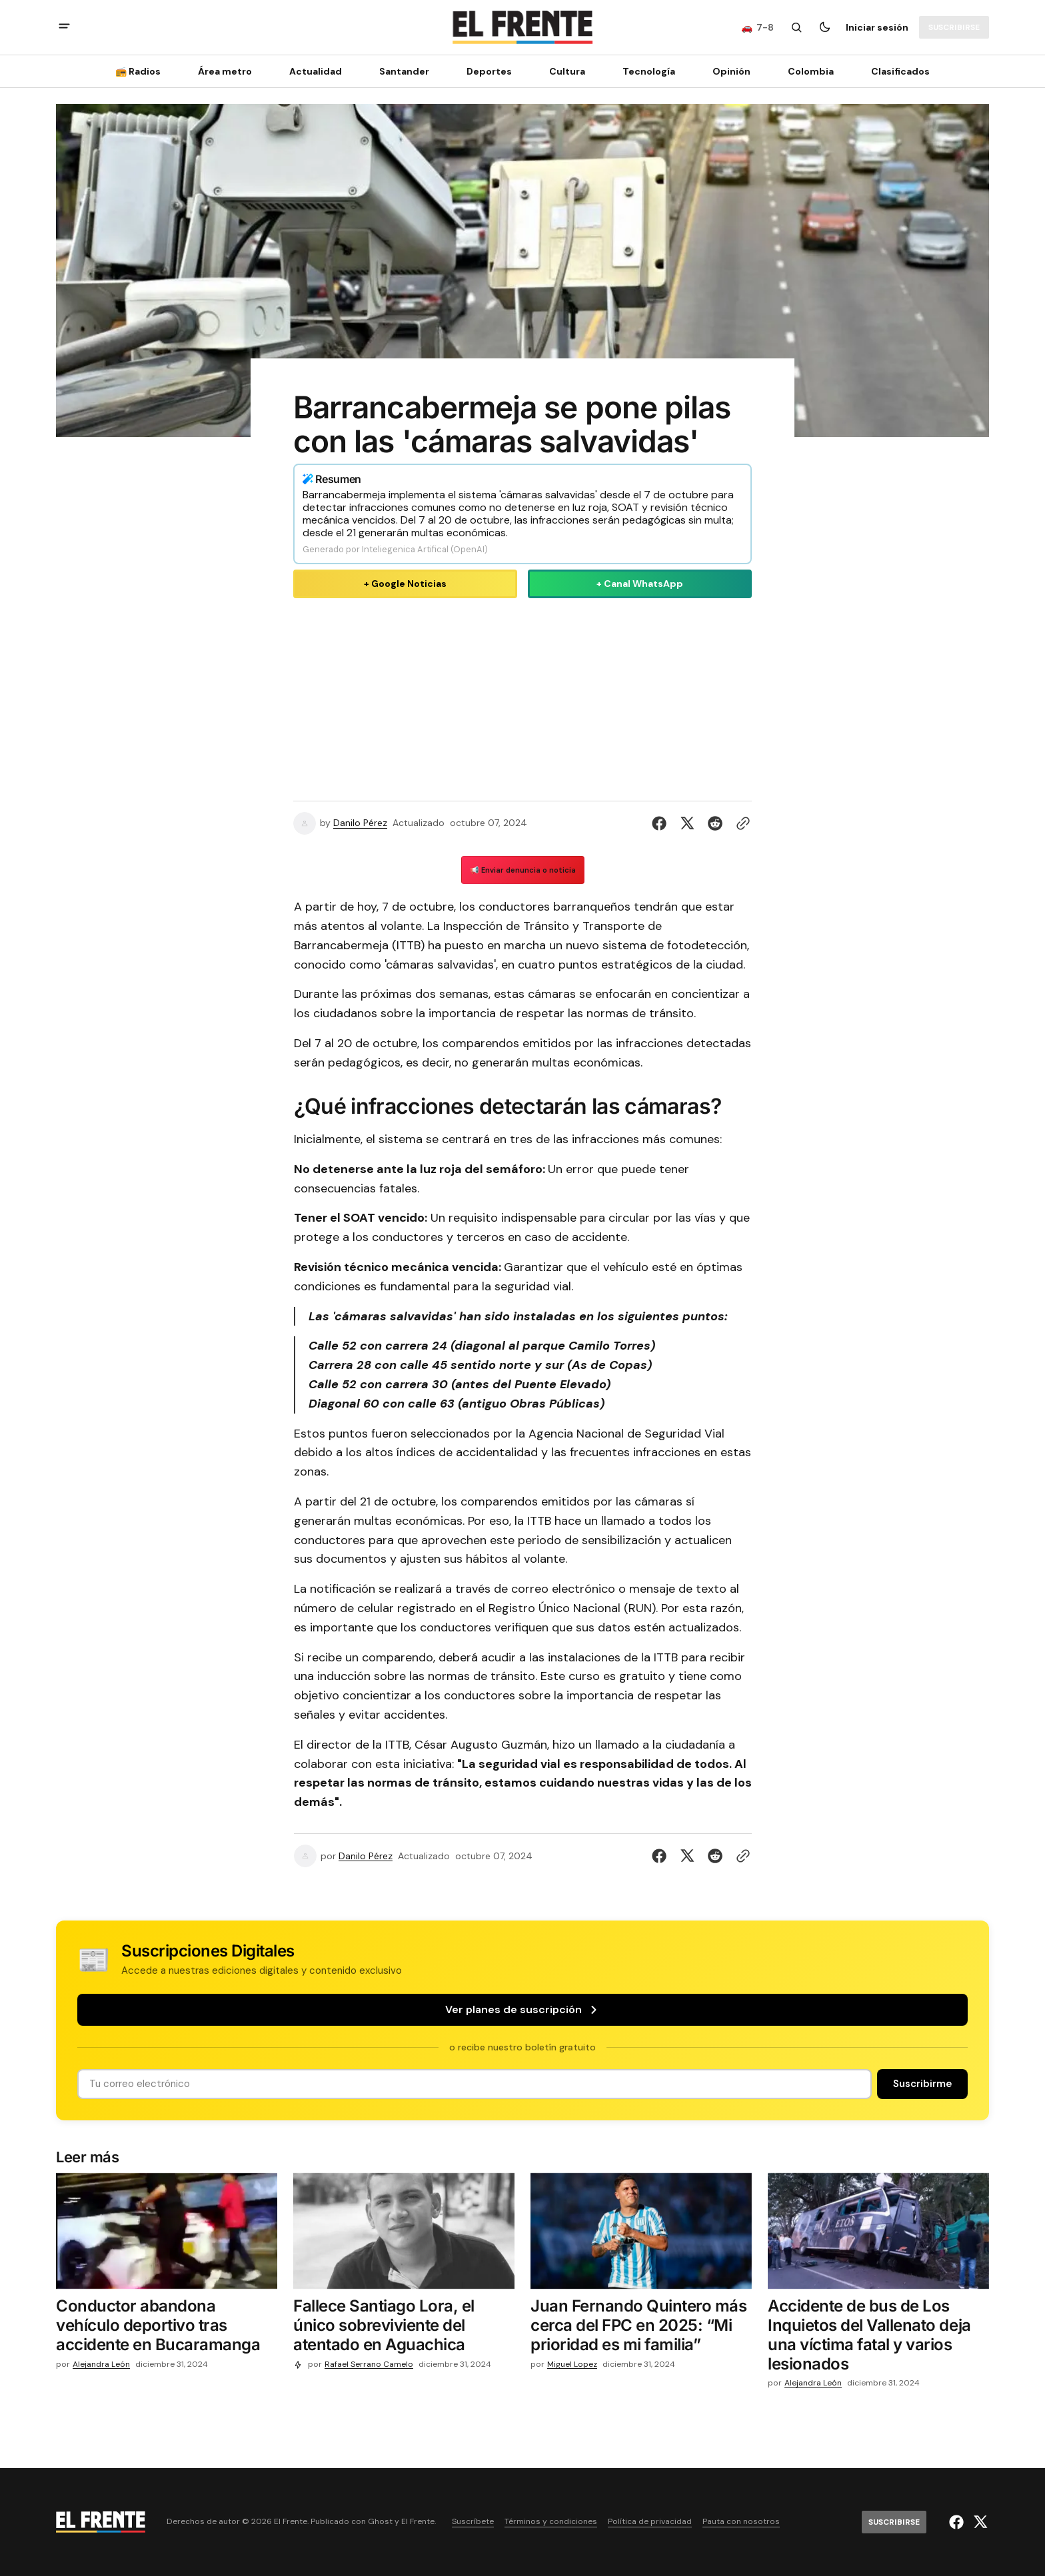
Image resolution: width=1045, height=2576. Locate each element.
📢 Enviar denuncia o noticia (523, 870)
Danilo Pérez (360, 823)
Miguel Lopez (572, 2364)
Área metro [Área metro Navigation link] (225, 71)
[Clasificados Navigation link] (896, 71)
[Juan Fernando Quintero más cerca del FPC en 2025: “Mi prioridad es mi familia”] (641, 2328)
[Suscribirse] (954, 27)
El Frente (418, 2521)
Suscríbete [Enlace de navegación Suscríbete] (473, 2521)
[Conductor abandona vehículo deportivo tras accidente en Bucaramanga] (166, 2328)
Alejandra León (101, 2364)
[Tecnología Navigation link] (648, 71)
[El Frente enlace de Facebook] (958, 2522)
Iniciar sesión (877, 27)
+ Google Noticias (405, 584)
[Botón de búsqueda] (796, 27)
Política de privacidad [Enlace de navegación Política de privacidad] (650, 2521)
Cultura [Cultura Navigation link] (567, 71)
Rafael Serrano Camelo (369, 2364)
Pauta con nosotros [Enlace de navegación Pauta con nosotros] (741, 2521)
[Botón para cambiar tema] (824, 27)
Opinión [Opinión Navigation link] (731, 71)
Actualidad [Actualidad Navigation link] (315, 71)
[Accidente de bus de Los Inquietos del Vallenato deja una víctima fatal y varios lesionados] (878, 2338)
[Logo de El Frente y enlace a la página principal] (522, 27)
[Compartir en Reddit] (715, 823)
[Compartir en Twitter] (687, 823)
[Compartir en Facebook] (661, 823)
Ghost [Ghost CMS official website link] (380, 2521)
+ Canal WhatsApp (639, 584)
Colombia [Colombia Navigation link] (811, 71)
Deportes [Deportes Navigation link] (489, 71)
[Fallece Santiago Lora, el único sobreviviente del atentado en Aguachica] (404, 2328)
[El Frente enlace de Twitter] (978, 2522)
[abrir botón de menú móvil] (64, 27)
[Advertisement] (522, 697)
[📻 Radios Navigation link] (142, 71)
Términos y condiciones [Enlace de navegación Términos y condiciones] (551, 2521)
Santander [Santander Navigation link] (404, 71)
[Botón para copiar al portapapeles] (740, 823)
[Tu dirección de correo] (474, 2084)
